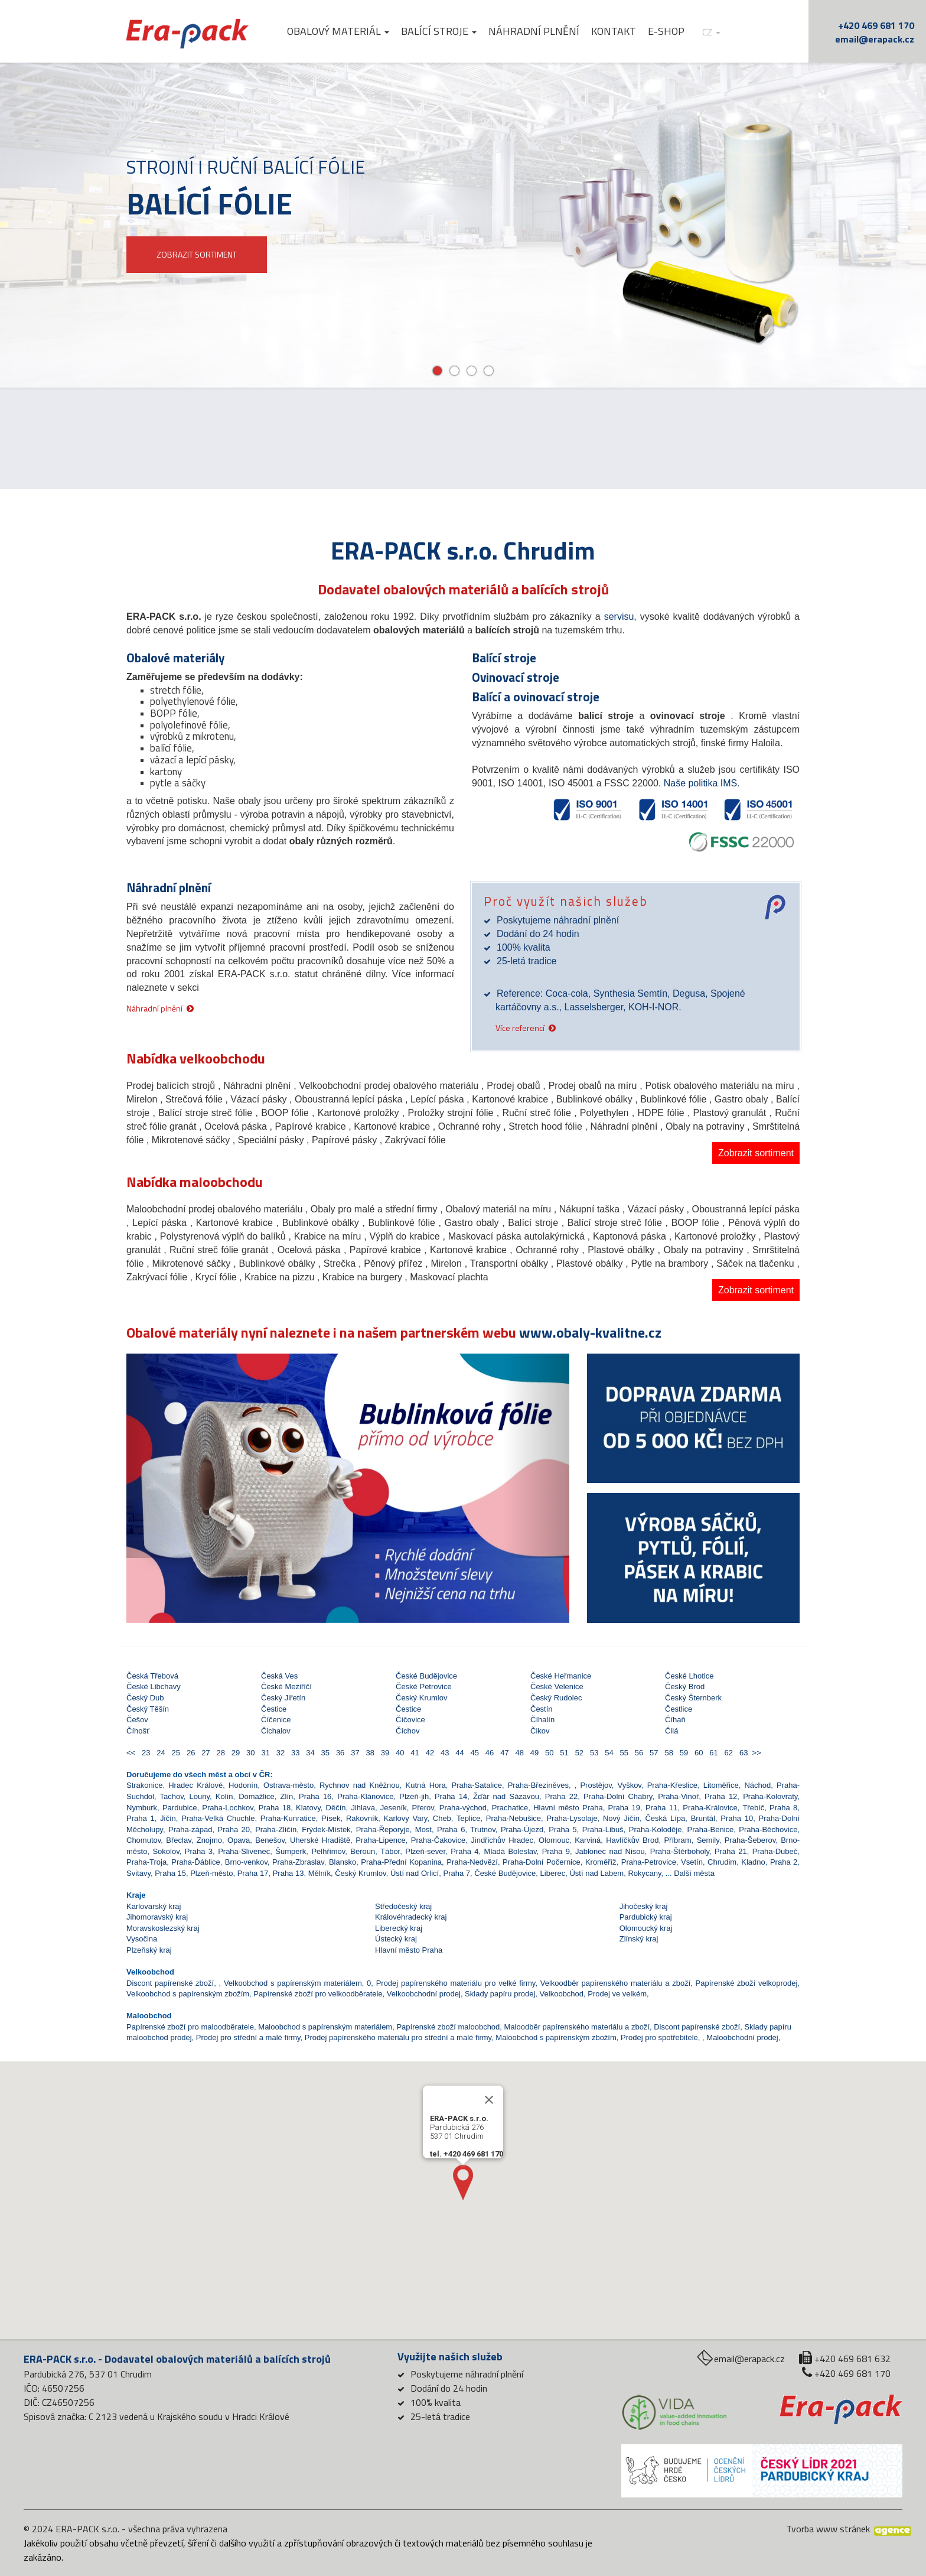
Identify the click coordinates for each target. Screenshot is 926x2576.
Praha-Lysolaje (571, 1818)
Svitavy (138, 1873)
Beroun (362, 1851)
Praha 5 (562, 1829)
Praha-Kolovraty (770, 1796)
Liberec (553, 1873)
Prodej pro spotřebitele (659, 2037)
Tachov (172, 1796)
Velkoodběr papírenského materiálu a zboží (615, 1983)
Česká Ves (279, 1675)
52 (577, 1752)
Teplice (468, 1818)
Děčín (336, 1807)
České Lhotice (689, 1675)
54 (608, 1752)
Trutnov (482, 1829)
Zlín (287, 1796)
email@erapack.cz (874, 39)
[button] (159, 1456)
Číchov (407, 1730)
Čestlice (678, 1709)
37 (354, 1752)
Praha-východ (463, 1807)
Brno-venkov (246, 1862)
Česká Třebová (152, 1675)
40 (399, 1752)
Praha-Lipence (381, 1840)
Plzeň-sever (425, 1851)
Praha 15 (170, 1873)
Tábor (390, 1851)
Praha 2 (783, 1862)
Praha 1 (140, 1818)
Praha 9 (556, 1851)
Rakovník (362, 1818)
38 (368, 1752)
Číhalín (542, 1719)
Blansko (342, 1862)
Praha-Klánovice (365, 1796)
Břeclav (178, 1840)
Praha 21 (731, 1851)
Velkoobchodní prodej (424, 1993)
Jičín (168, 1818)
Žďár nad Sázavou (506, 1796)
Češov (137, 1719)
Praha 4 (464, 1851)
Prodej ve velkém (617, 1993)
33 (294, 1752)
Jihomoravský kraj (157, 1917)
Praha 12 (721, 1796)
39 (384, 1752)
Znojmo (209, 1840)
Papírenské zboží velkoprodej (747, 1983)
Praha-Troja (146, 1862)
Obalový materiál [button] (338, 31)
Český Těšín (147, 1709)
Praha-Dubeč (775, 1851)
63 (742, 1752)
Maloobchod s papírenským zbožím (555, 2037)
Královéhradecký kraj (410, 1917)
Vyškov (629, 1785)
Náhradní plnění (533, 31)
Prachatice (510, 1807)
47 (503, 1752)
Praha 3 (199, 1851)
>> (756, 1752)
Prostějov (595, 1785)
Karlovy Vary (406, 1818)
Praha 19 (624, 1807)
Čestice (273, 1709)
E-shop (666, 31)
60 (697, 1752)
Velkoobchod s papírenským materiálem (293, 1983)
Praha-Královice (710, 1807)
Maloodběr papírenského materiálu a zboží (577, 2026)
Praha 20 (233, 1829)
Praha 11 (661, 1807)
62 (727, 1752)
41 (413, 1752)
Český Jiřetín (283, 1697)
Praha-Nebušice (513, 1818)
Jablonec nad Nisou (610, 1851)
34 (309, 1752)
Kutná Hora (426, 1785)
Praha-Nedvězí (472, 1862)
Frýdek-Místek (326, 1829)
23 (145, 1752)
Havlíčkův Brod (632, 1840)
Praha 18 (275, 1807)
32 (279, 1752)
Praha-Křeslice (672, 1785)
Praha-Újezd (522, 1829)
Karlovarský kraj (153, 1906)
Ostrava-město (288, 1785)
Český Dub (145, 1697)
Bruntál (703, 1818)
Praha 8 (783, 1807)
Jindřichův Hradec (502, 1840)
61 (712, 1752)
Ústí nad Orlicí (414, 1873)
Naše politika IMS (701, 783)
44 (458, 1752)
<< (132, 1752)
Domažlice (257, 1796)
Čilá (671, 1730)
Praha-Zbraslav (298, 1862)
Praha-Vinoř (678, 1796)
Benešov (270, 1840)
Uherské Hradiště (320, 1840)
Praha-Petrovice (648, 1862)
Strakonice (144, 1785)
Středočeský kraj (403, 1906)
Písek (331, 1818)
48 (518, 1752)
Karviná (588, 1840)
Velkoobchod (561, 1993)
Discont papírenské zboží (170, 1983)
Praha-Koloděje (655, 1829)
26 (189, 1752)
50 (548, 1752)
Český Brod (685, 1686)
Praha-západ (190, 1829)
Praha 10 (736, 1818)
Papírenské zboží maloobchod (448, 2026)
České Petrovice (424, 1686)
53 (593, 1752)
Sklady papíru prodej (500, 1993)
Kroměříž (601, 1862)
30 (249, 1752)
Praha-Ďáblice (195, 1862)
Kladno (753, 1862)
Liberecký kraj (398, 1928)
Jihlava (362, 1807)
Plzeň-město (211, 1873)
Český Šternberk (693, 1697)
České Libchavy (153, 1686)
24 (159, 1752)
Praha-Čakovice (438, 1840)
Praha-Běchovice (768, 1829)
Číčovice (410, 1719)
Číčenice (276, 1719)
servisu (619, 617)
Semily (708, 1840)
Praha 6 (451, 1829)
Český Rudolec (556, 1697)
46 (488, 1752)
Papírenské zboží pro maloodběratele (190, 2026)
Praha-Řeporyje (383, 1829)
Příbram (677, 1840)
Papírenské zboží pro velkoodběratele (317, 1993)
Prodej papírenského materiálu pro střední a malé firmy (398, 2037)
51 (563, 1752)
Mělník (319, 1873)
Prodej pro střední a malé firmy (248, 2037)
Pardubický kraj (645, 1917)
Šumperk (290, 1851)
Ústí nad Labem (596, 1873)
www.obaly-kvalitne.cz (590, 1332)
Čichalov (276, 1730)
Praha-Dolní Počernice (542, 1862)
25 (174, 1752)
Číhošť (137, 1730)
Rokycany (644, 1873)
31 (264, 1752)
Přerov (423, 1807)
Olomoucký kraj (646, 1928)
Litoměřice (721, 1785)
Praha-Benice (710, 1829)
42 (428, 1752)
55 (622, 1752)
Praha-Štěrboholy (679, 1851)
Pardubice (179, 1807)
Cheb (442, 1818)
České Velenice (556, 1686)
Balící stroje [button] (439, 31)
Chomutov (143, 1840)
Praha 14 (451, 1796)
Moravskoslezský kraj (163, 1928)
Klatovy (308, 1807)
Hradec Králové (195, 1785)
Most (423, 1829)
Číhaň (675, 1719)
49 (533, 1752)
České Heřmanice (560, 1675)
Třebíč (753, 1807)
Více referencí (519, 1027)
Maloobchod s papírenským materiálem (325, 2026)
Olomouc (554, 1840)
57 (652, 1752)
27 (204, 1752)
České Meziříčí (286, 1686)
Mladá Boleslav (510, 1851)
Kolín (224, 1796)
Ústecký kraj (396, 1938)
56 (638, 1752)
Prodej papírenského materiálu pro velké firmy (456, 1983)
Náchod (757, 1785)
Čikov (540, 1730)
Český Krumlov (421, 1697)
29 (234, 1752)
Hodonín (243, 1785)
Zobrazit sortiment (756, 1153)
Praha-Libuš (603, 1829)
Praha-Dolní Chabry (617, 1796)
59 (682, 1752)
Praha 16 (315, 1796)
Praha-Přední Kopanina (401, 1862)
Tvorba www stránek (828, 2529)
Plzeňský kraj (149, 1950)
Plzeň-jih (414, 1796)
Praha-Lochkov (227, 1807)
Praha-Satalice (477, 1785)
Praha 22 (561, 1796)
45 (473, 1752)
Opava (238, 1840)
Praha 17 (253, 1873)
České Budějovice (426, 1675)
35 (324, 1752)
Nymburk (141, 1807)
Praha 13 (288, 1873)
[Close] (489, 2135)
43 (443, 1752)
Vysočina (141, 1938)
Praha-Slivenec (244, 1851)
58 (667, 1752)
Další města (694, 1873)
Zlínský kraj (638, 1938)
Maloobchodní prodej (742, 2037)
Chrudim (721, 1862)
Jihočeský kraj (643, 1906)
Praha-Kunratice (288, 1818)
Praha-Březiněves (538, 1785)
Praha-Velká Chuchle (218, 1818)
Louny (200, 1796)
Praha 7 (456, 1873)
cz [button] (711, 32)
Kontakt (613, 31)
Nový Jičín (621, 1818)
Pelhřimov (328, 1851)
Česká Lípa (665, 1818)
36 (339, 1752)
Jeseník (393, 1807)
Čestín (541, 1709)
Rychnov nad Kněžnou (359, 1785)
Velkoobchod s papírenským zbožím (187, 1993)
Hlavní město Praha (568, 1807)
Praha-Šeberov (750, 1840)
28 (219, 1752)
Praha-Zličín (275, 1829)
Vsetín (692, 1862)
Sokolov (165, 1851)
